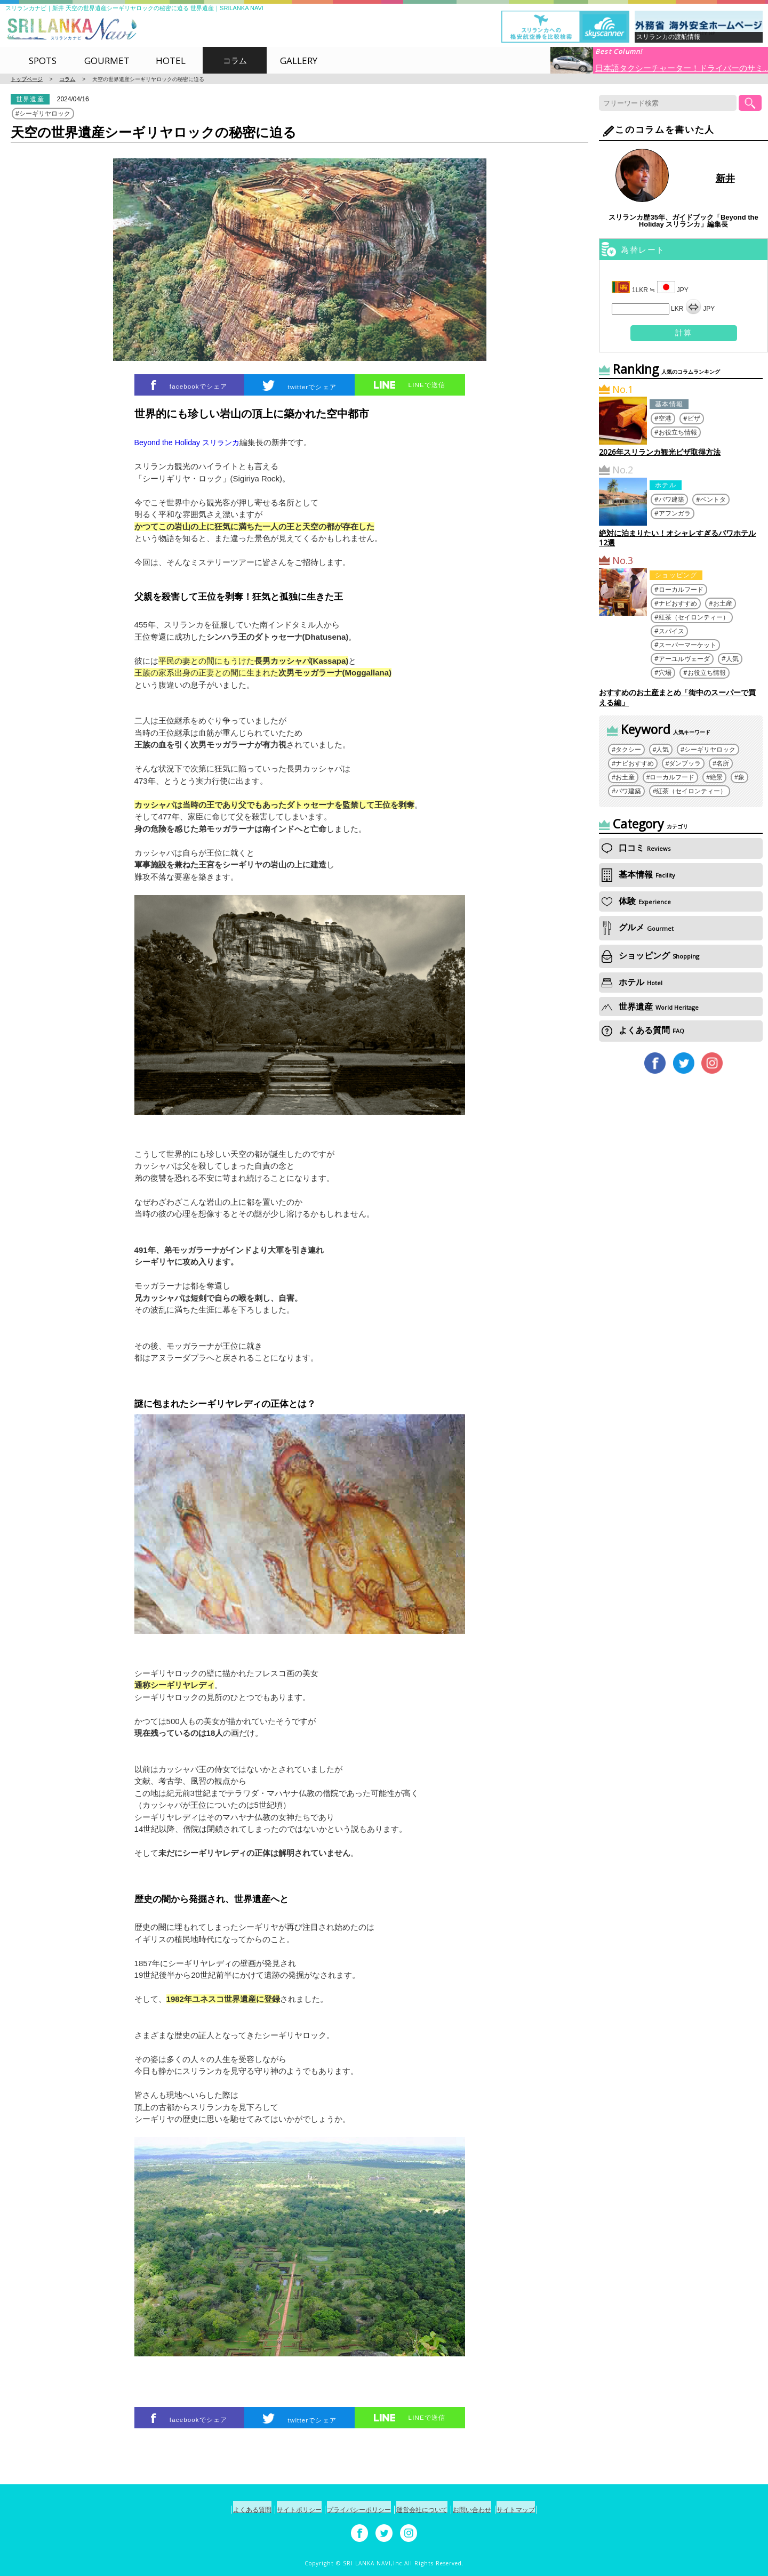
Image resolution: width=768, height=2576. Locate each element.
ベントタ (713, 499)
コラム (67, 79)
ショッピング (676, 574)
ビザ (693, 418)
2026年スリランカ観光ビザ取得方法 (660, 452)
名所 (722, 763)
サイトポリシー (281, 2510)
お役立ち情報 (678, 432)
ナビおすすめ (678, 603)
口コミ (636, 848)
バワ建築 (671, 499)
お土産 (722, 603)
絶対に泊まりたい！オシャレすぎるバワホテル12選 (677, 538)
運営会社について (429, 2510)
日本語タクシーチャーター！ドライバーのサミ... (681, 67)
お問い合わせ (490, 2510)
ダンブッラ (685, 763)
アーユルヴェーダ (684, 658)
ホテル (665, 484)
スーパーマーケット (687, 644)
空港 (665, 418)
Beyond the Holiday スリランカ (190, 442)
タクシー (628, 749)
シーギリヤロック (44, 113)
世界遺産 (30, 99)
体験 (636, 901)
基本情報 (669, 403)
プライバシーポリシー (353, 2510)
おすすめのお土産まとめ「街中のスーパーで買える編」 (677, 697)
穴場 (665, 672)
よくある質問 (643, 1030)
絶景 (716, 777)
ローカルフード (681, 589)
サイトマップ (545, 2510)
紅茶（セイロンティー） (694, 617)
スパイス (671, 630)
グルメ (638, 927)
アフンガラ (675, 513)
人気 (732, 658)
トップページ (27, 79)
